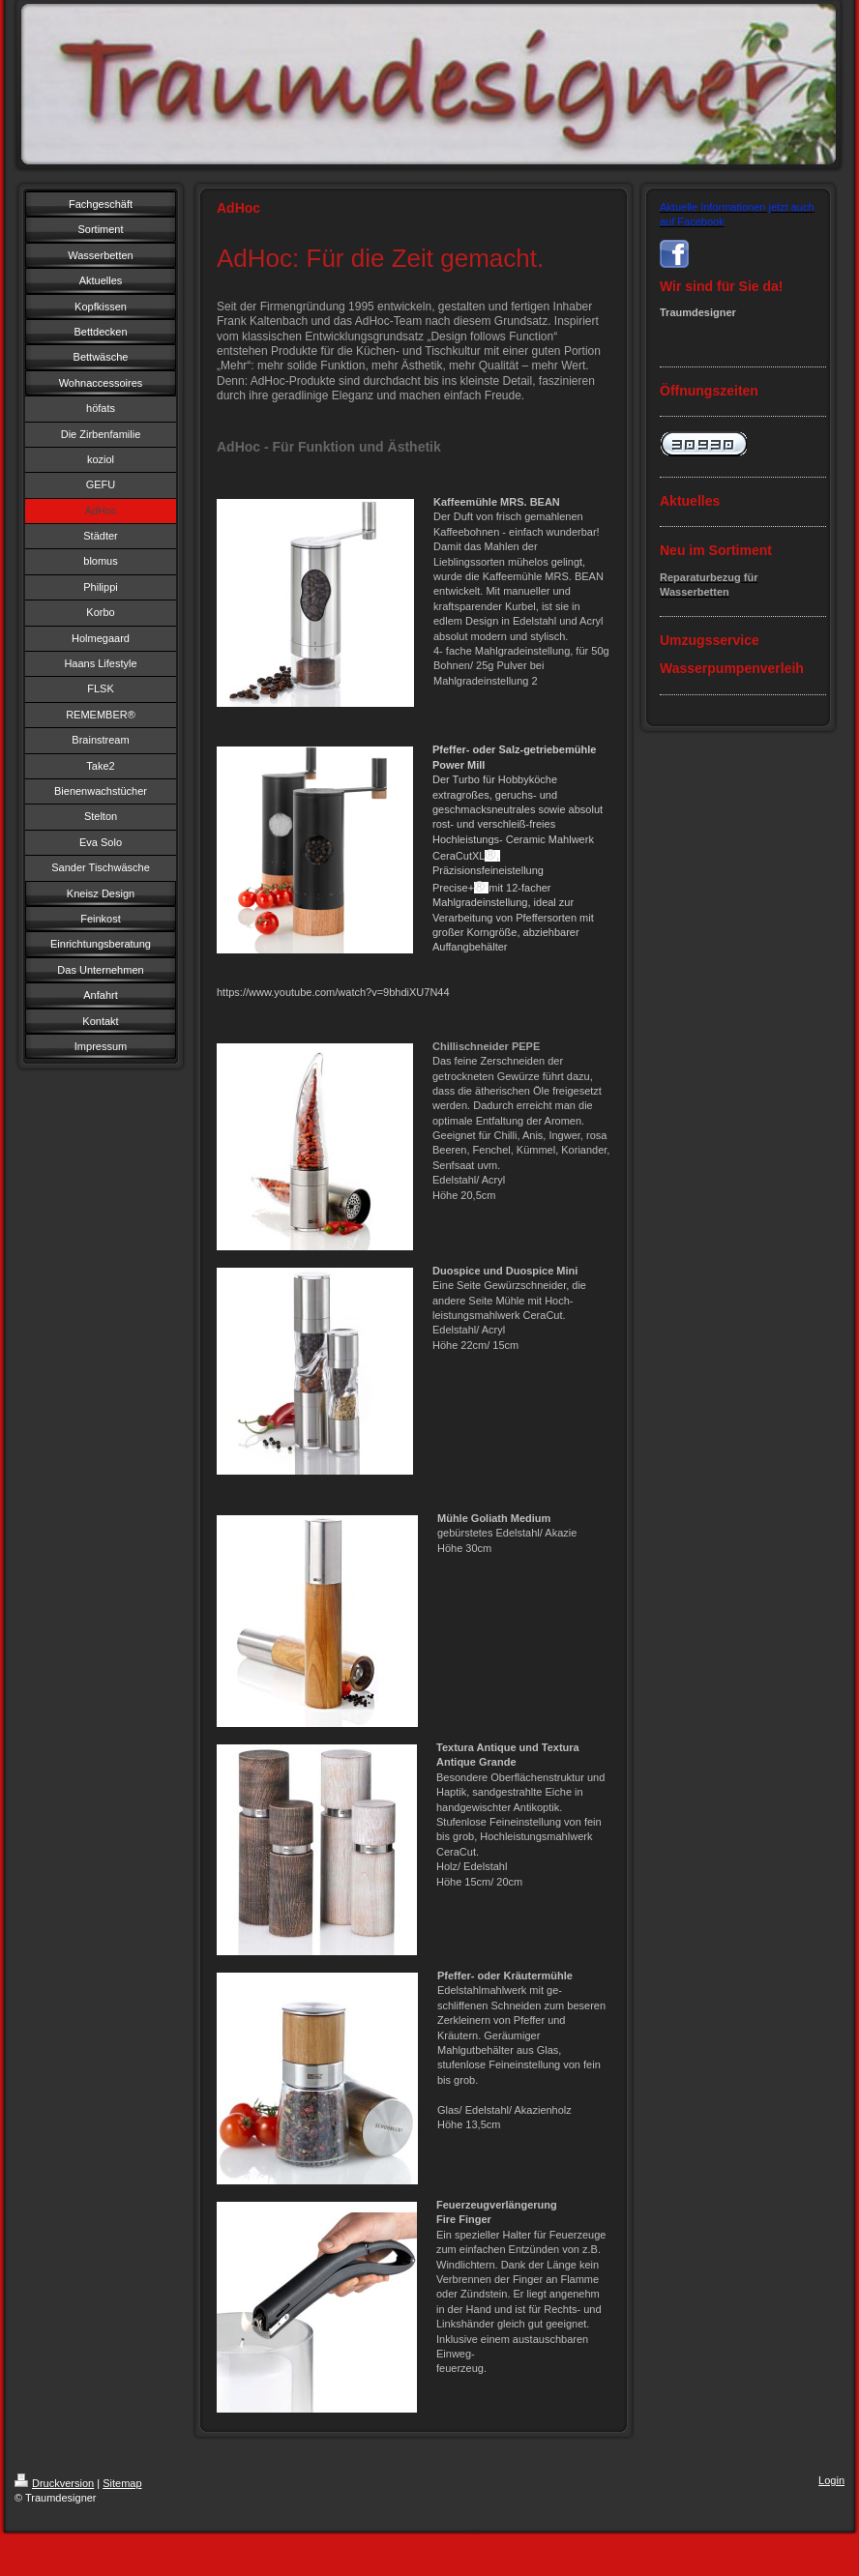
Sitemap (122, 2483)
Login (831, 2480)
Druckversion (54, 2483)
